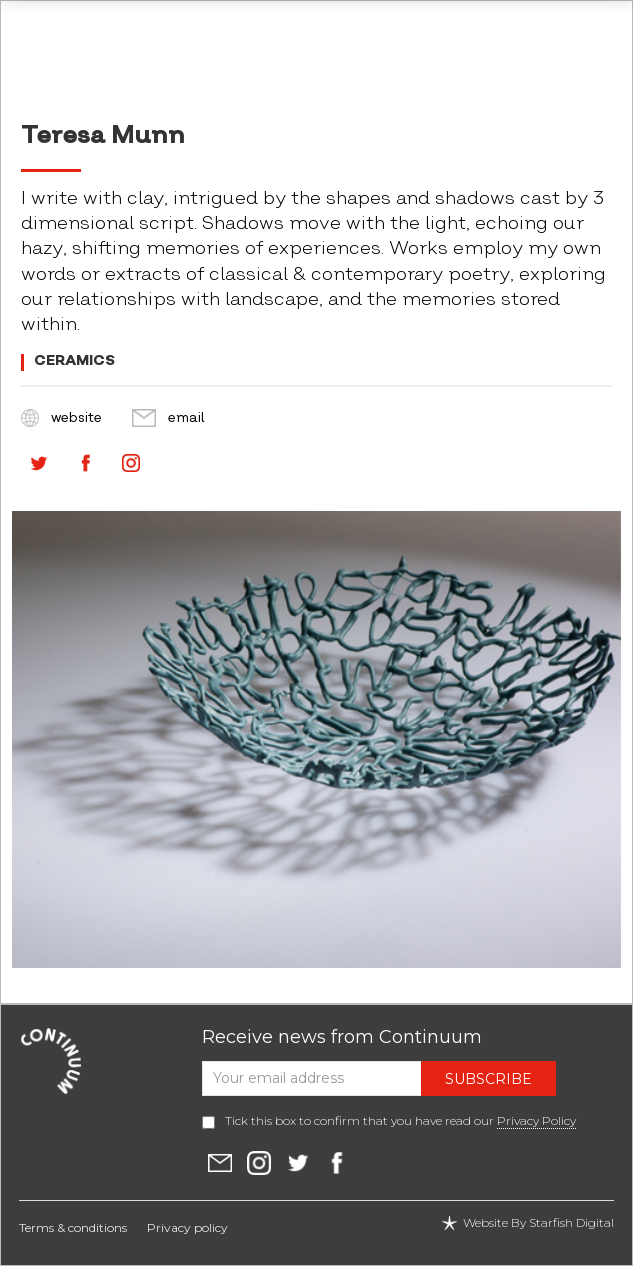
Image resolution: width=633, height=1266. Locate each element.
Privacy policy (187, 1227)
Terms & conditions (73, 1227)
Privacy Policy (536, 1120)
